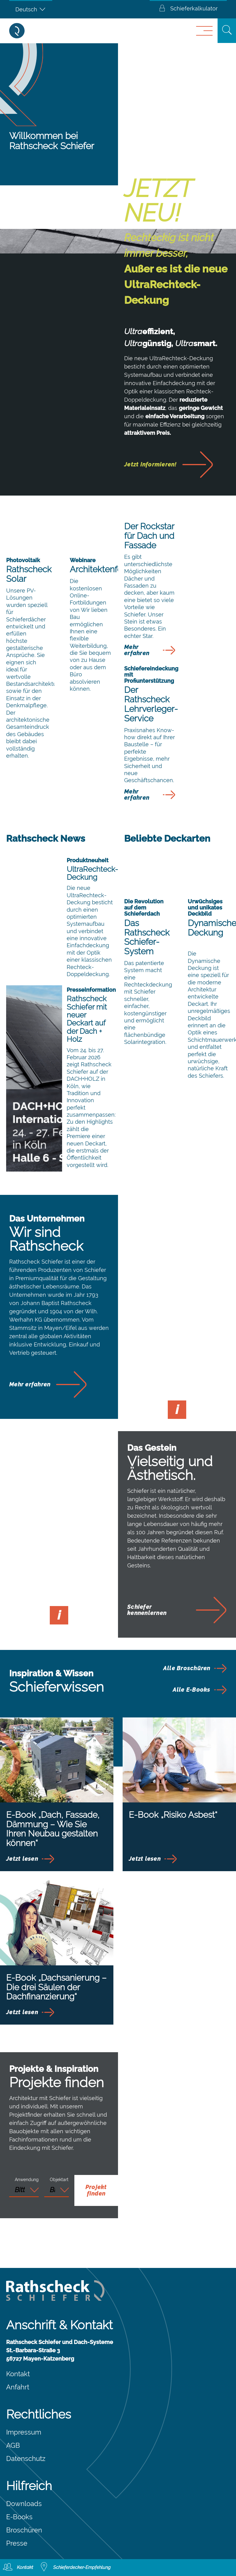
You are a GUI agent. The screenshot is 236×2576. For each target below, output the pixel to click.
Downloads (24, 2504)
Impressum (23, 2432)
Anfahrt (17, 2387)
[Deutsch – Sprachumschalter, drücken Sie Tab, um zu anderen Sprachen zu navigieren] (30, 9)
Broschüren (24, 2530)
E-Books (19, 2517)
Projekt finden (96, 2190)
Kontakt (18, 2374)
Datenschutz (25, 2458)
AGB (13, 2445)
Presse (16, 2543)
